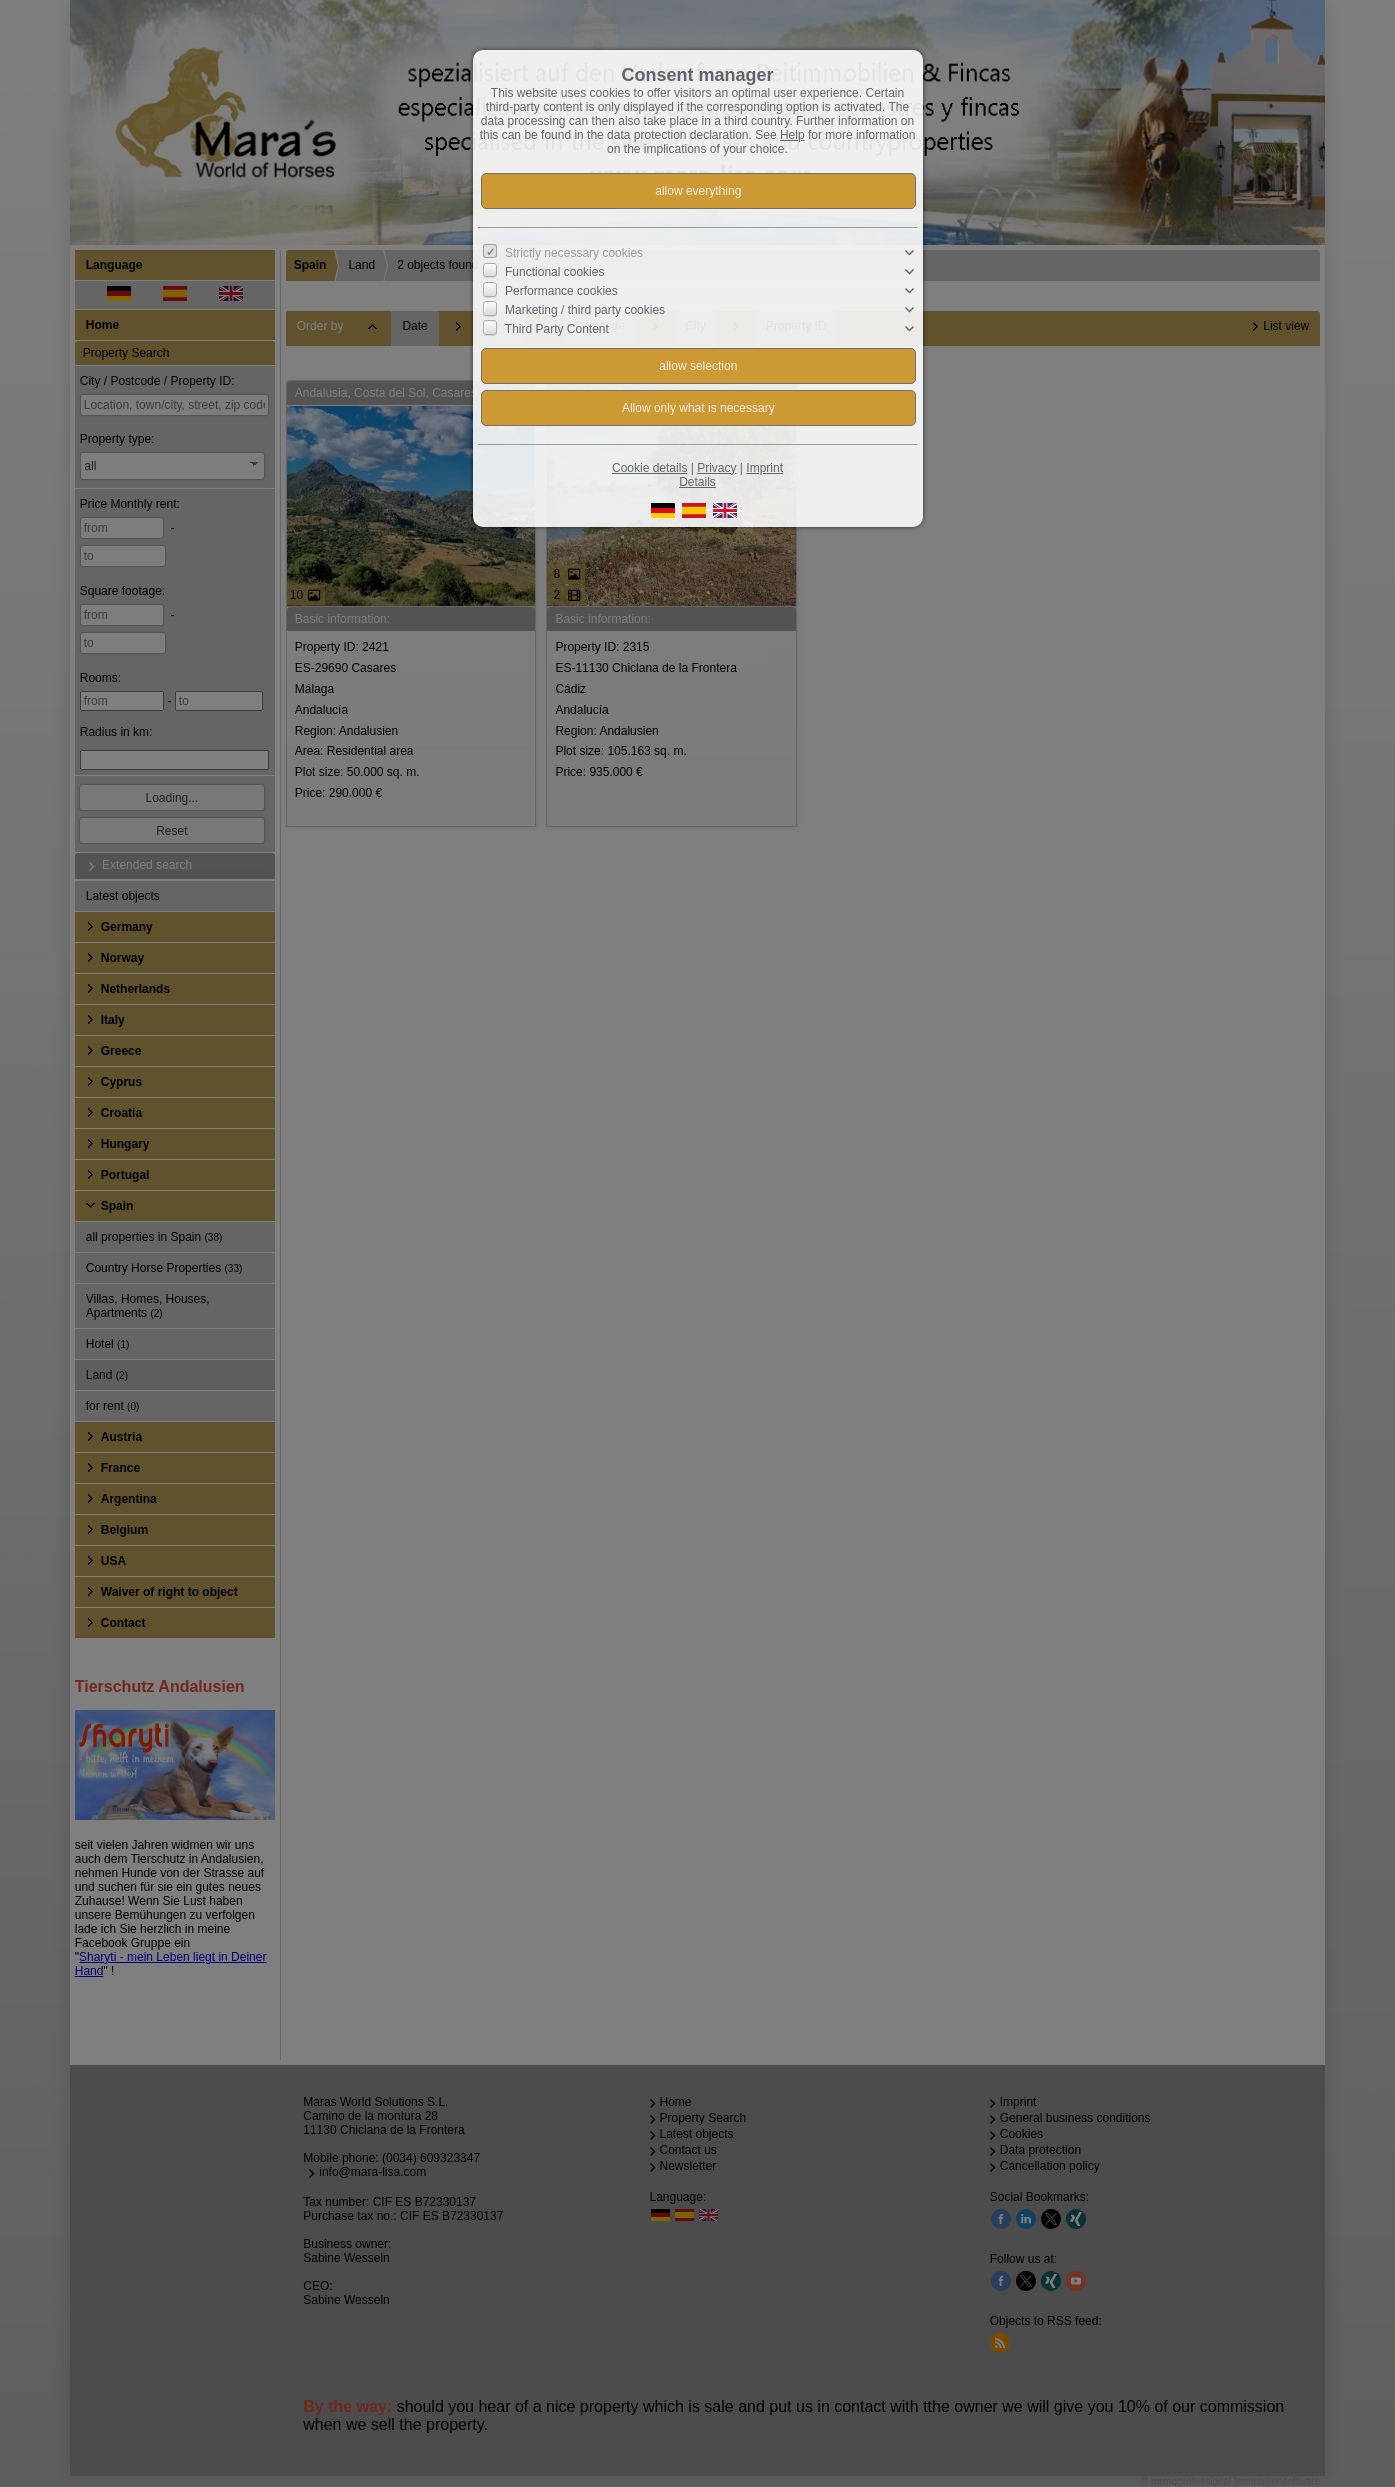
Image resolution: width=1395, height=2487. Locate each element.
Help (792, 135)
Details (697, 482)
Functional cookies (554, 272)
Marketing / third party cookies (585, 310)
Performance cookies (561, 291)
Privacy (716, 468)
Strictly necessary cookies (574, 253)
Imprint (764, 468)
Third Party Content (557, 329)
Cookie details (649, 468)
